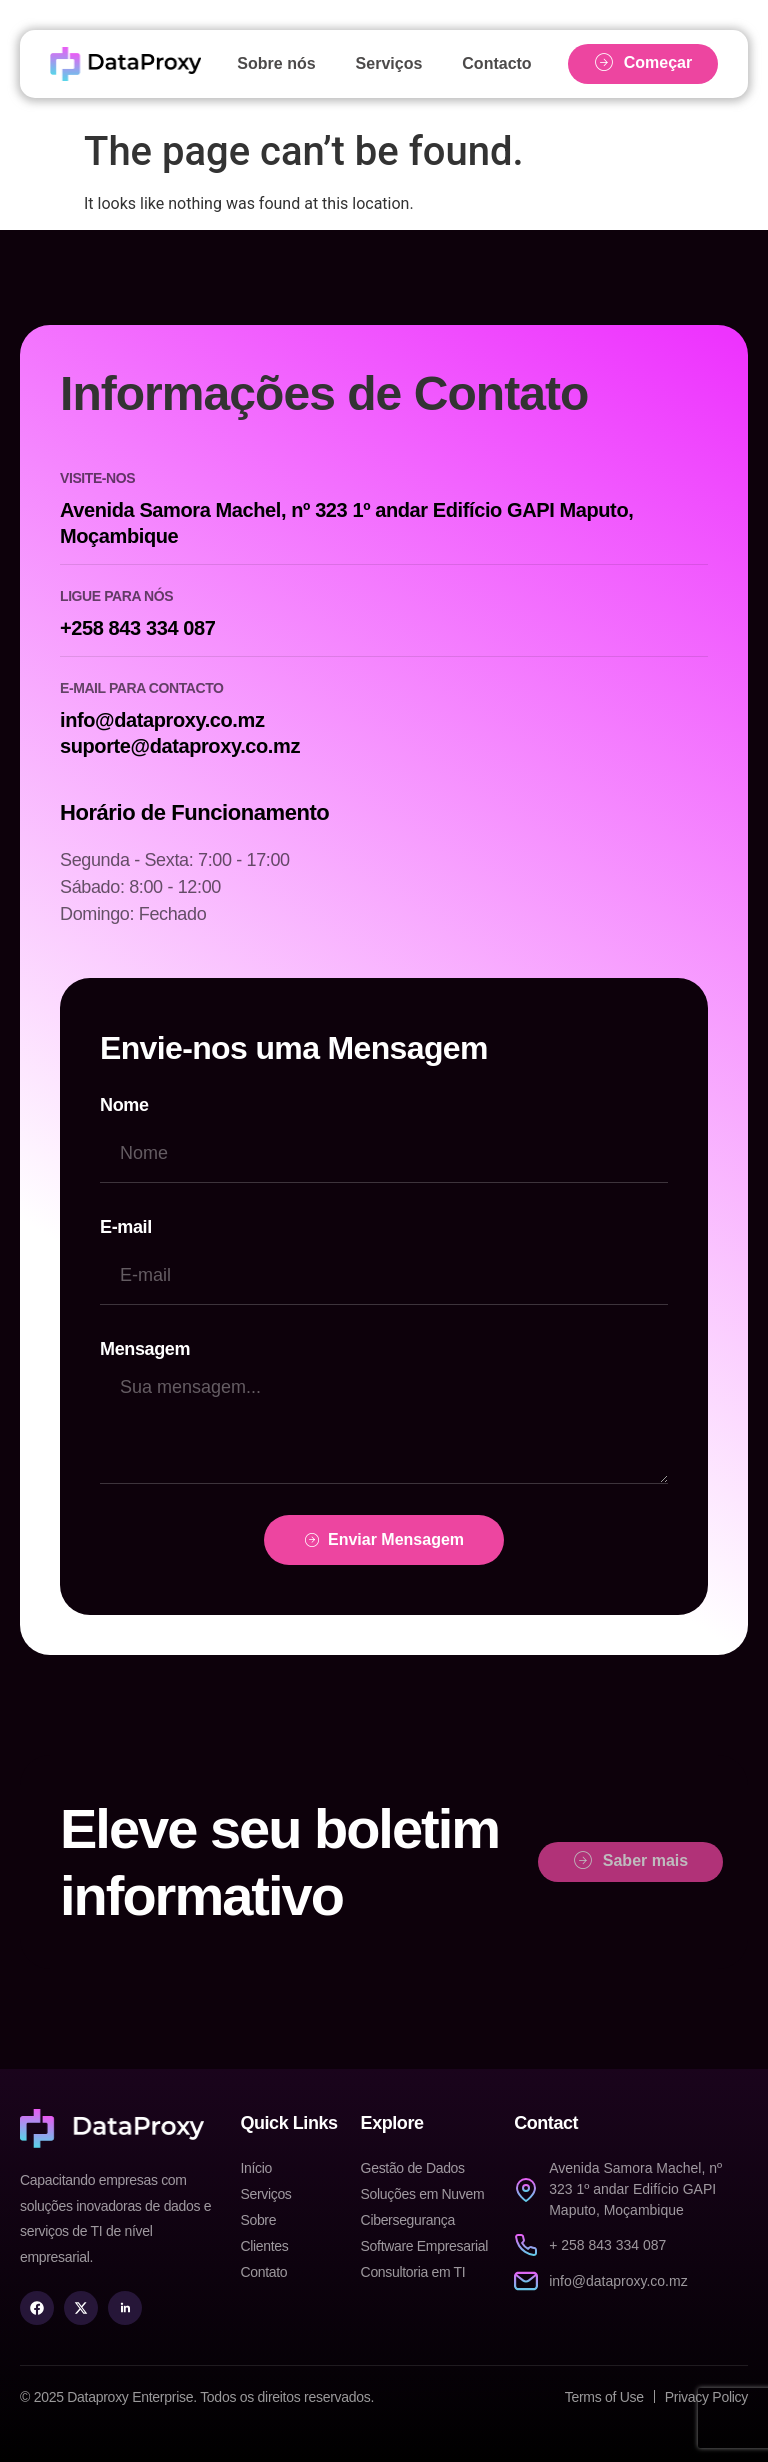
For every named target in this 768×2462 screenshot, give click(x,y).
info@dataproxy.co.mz (162, 720)
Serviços (389, 63)
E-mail (126, 1227)
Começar (643, 63)
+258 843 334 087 (137, 628)
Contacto (496, 63)
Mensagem (145, 1349)
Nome (124, 1105)
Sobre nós (276, 63)
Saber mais (630, 1861)
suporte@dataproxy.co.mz (180, 746)
